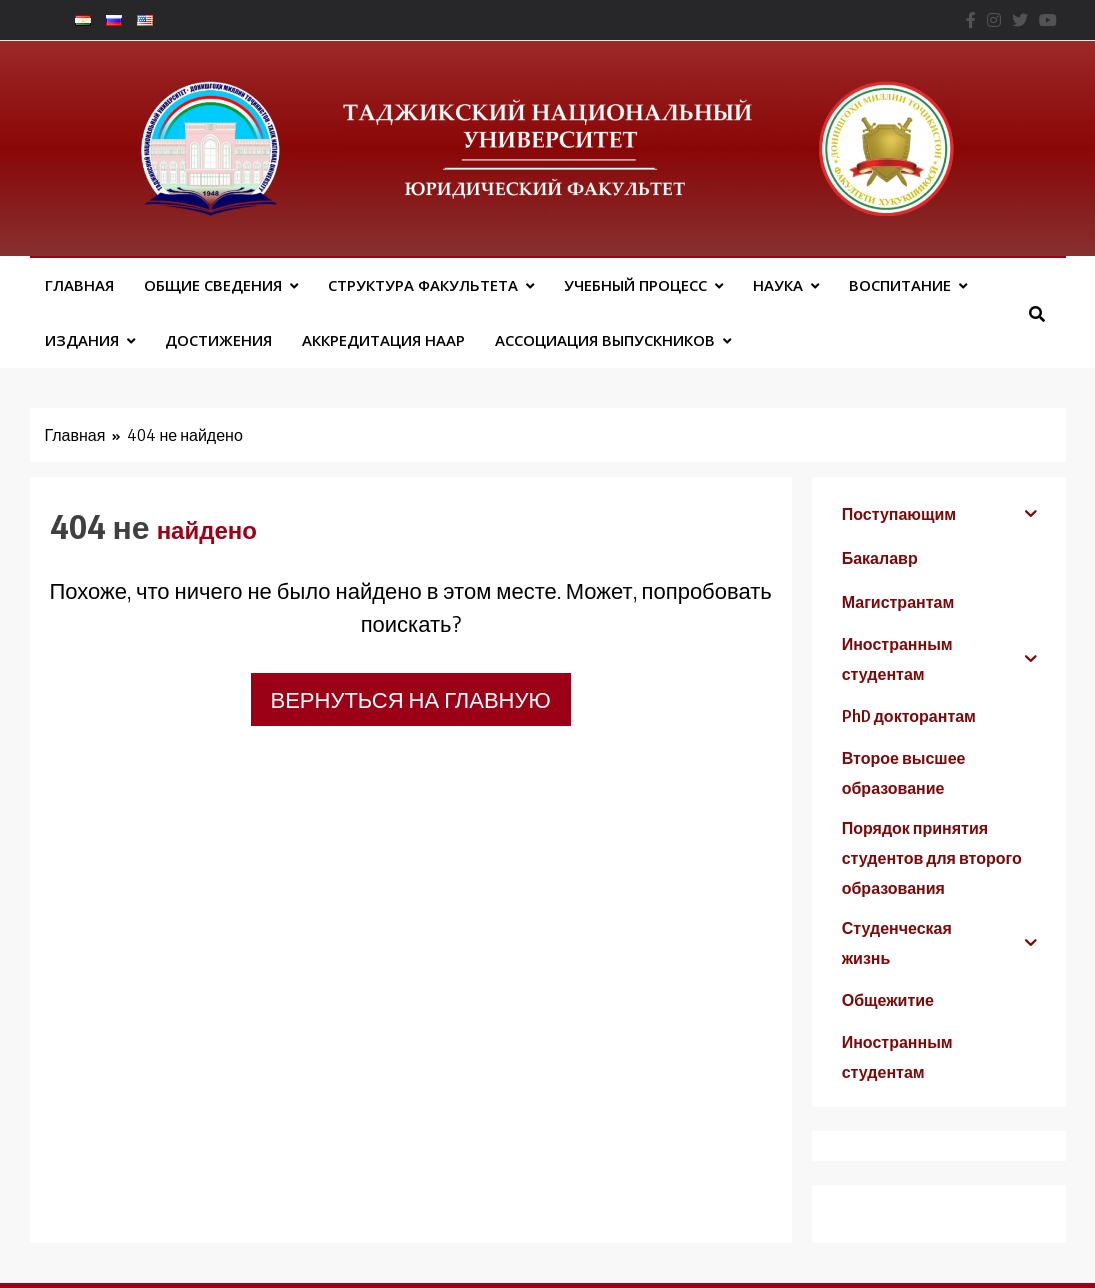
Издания (82, 340)
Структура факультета (423, 285)
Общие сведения (213, 285)
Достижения (218, 340)
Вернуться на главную (411, 699)
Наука (778, 285)
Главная (79, 285)
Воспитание (900, 285)
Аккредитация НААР (383, 340)
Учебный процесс (635, 285)
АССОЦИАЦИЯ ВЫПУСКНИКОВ (605, 340)
